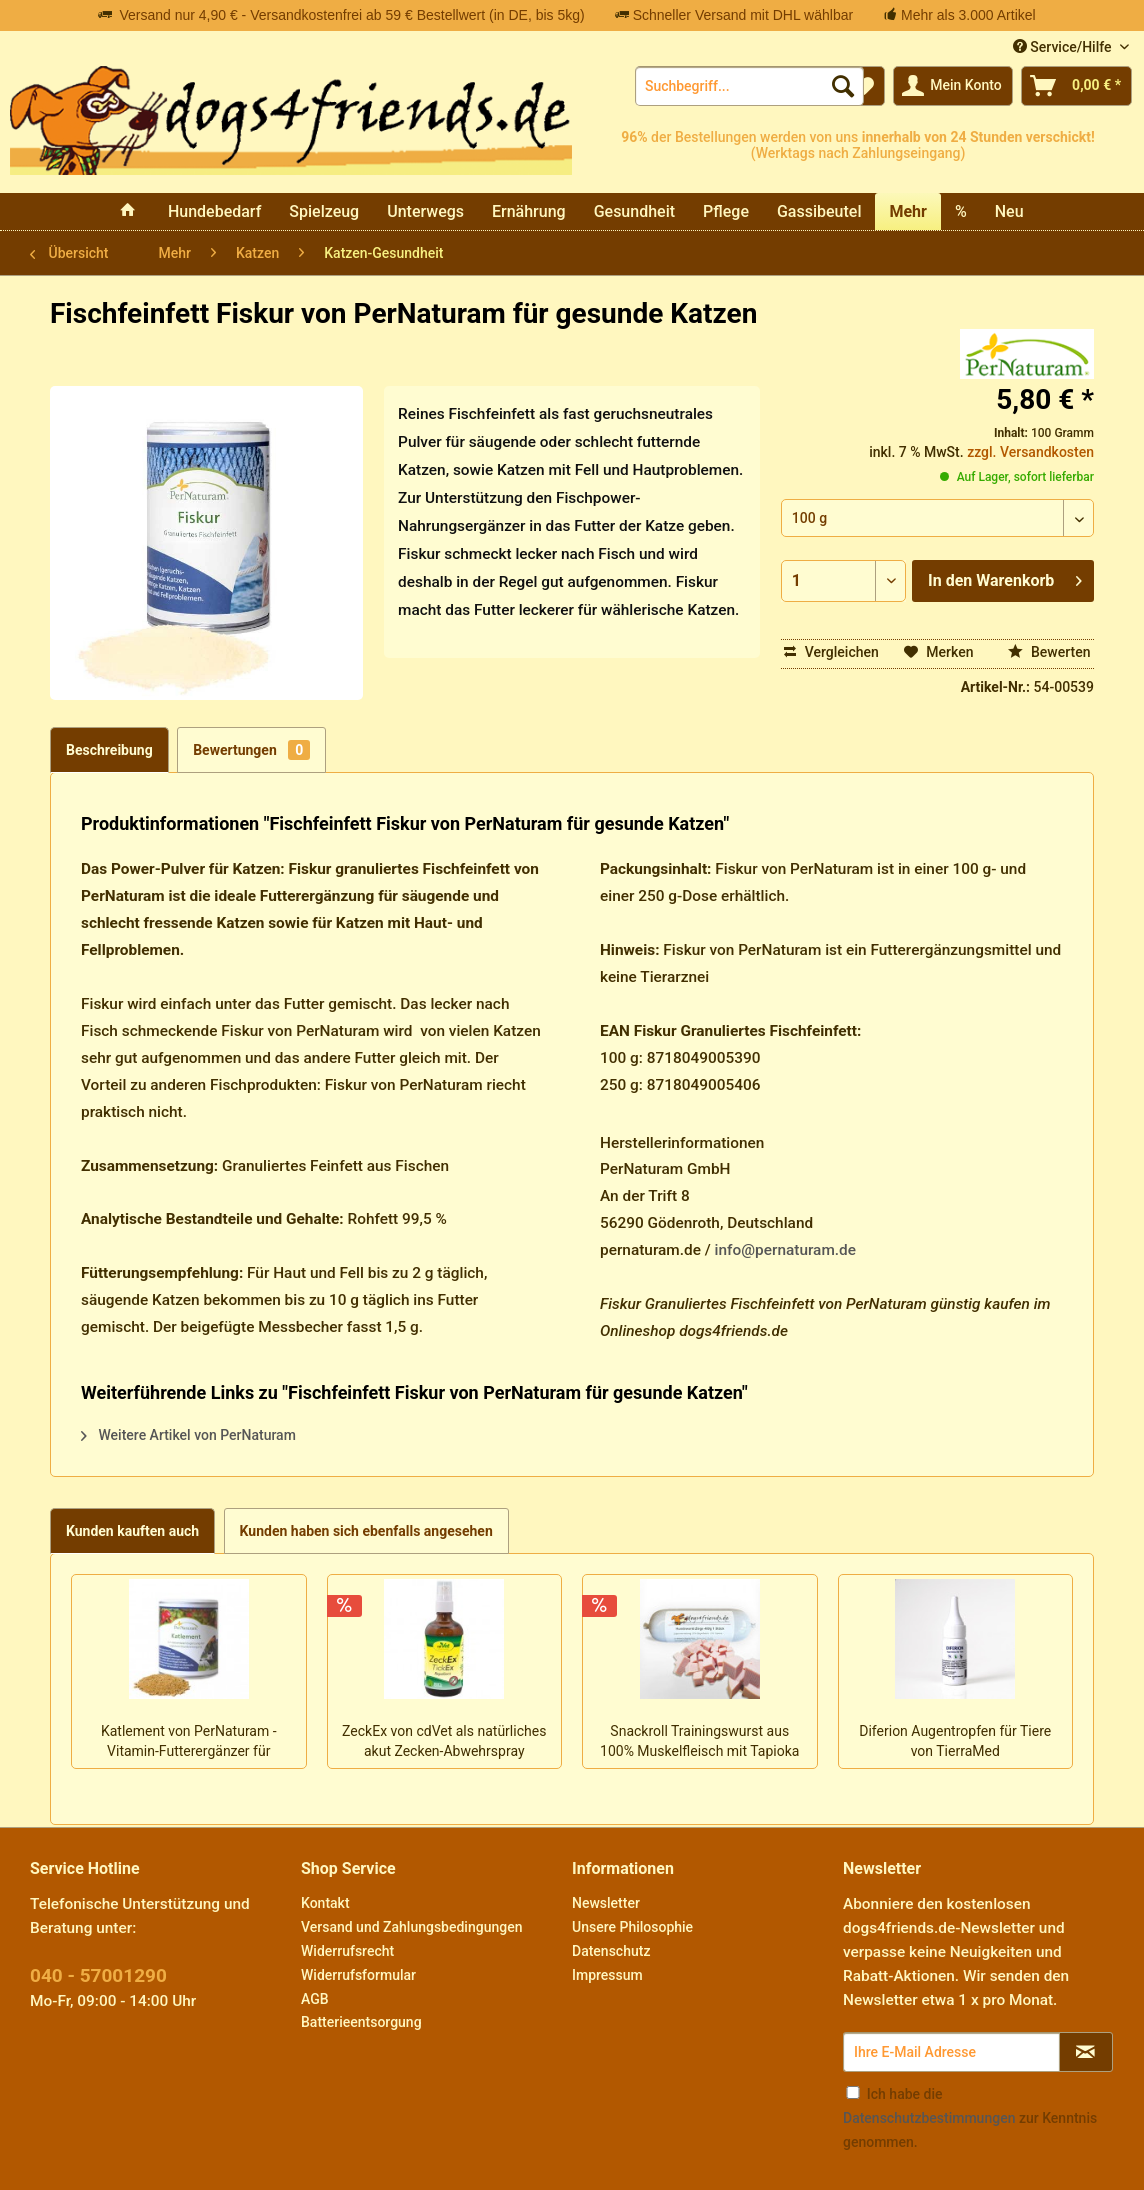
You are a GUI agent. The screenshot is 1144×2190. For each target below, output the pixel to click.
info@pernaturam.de (785, 1250)
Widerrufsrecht (347, 1951)
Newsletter (606, 1903)
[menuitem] (749, 86)
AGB (315, 1999)
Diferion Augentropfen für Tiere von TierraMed (955, 1741)
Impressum (607, 1975)
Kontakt (325, 1903)
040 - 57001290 (98, 1975)
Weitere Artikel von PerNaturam (188, 1435)
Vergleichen (831, 652)
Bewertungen (251, 750)
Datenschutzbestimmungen (929, 2118)
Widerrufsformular (358, 1975)
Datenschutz (611, 1951)
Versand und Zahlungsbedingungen (411, 1927)
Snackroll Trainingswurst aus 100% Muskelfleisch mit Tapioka (699, 1741)
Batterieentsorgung (361, 2022)
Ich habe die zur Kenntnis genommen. (970, 2118)
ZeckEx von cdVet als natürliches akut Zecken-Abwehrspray (444, 1741)
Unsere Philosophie (632, 1927)
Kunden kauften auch (132, 1531)
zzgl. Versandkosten (1030, 452)
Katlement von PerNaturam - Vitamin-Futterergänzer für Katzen (189, 1743)
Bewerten (1049, 652)
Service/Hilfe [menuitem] (1064, 47)
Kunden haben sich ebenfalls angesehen (366, 1531)
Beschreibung (109, 750)
